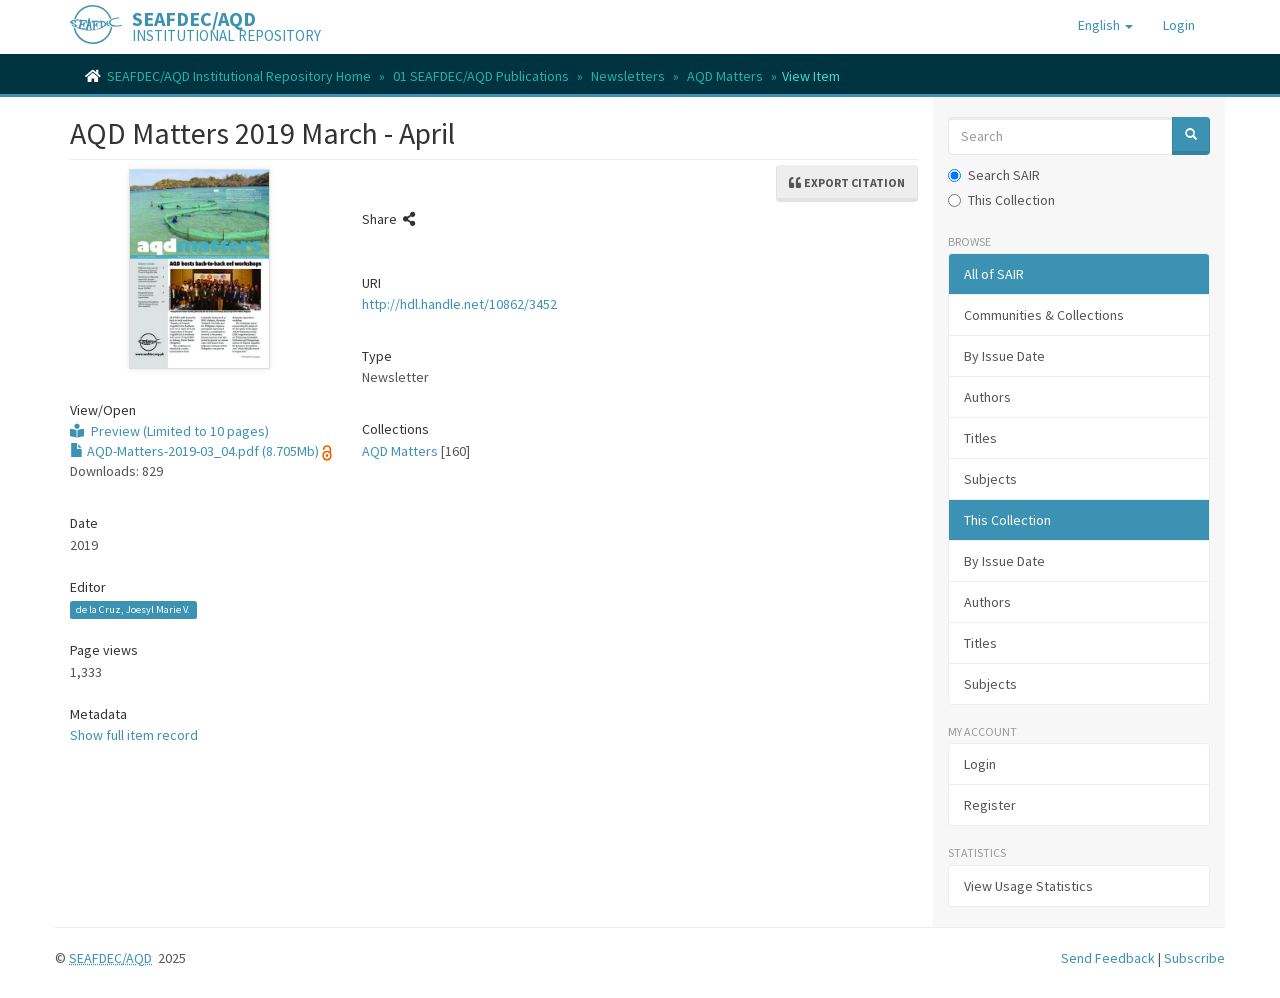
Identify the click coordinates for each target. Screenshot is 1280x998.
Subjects (990, 479)
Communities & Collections (1044, 315)
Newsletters (628, 76)
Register (990, 805)
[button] (1105, 25)
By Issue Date (1004, 356)
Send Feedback (1108, 958)
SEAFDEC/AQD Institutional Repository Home (239, 76)
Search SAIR (994, 175)
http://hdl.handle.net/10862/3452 (459, 304)
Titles (980, 438)
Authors (987, 397)
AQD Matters (725, 76)
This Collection (1001, 200)
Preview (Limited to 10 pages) (169, 431)
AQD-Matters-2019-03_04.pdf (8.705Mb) (194, 451)
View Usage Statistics (1028, 886)
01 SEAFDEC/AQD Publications (481, 76)
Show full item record (134, 735)
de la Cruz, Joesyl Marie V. (133, 609)
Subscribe (1194, 958)
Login (980, 764)
